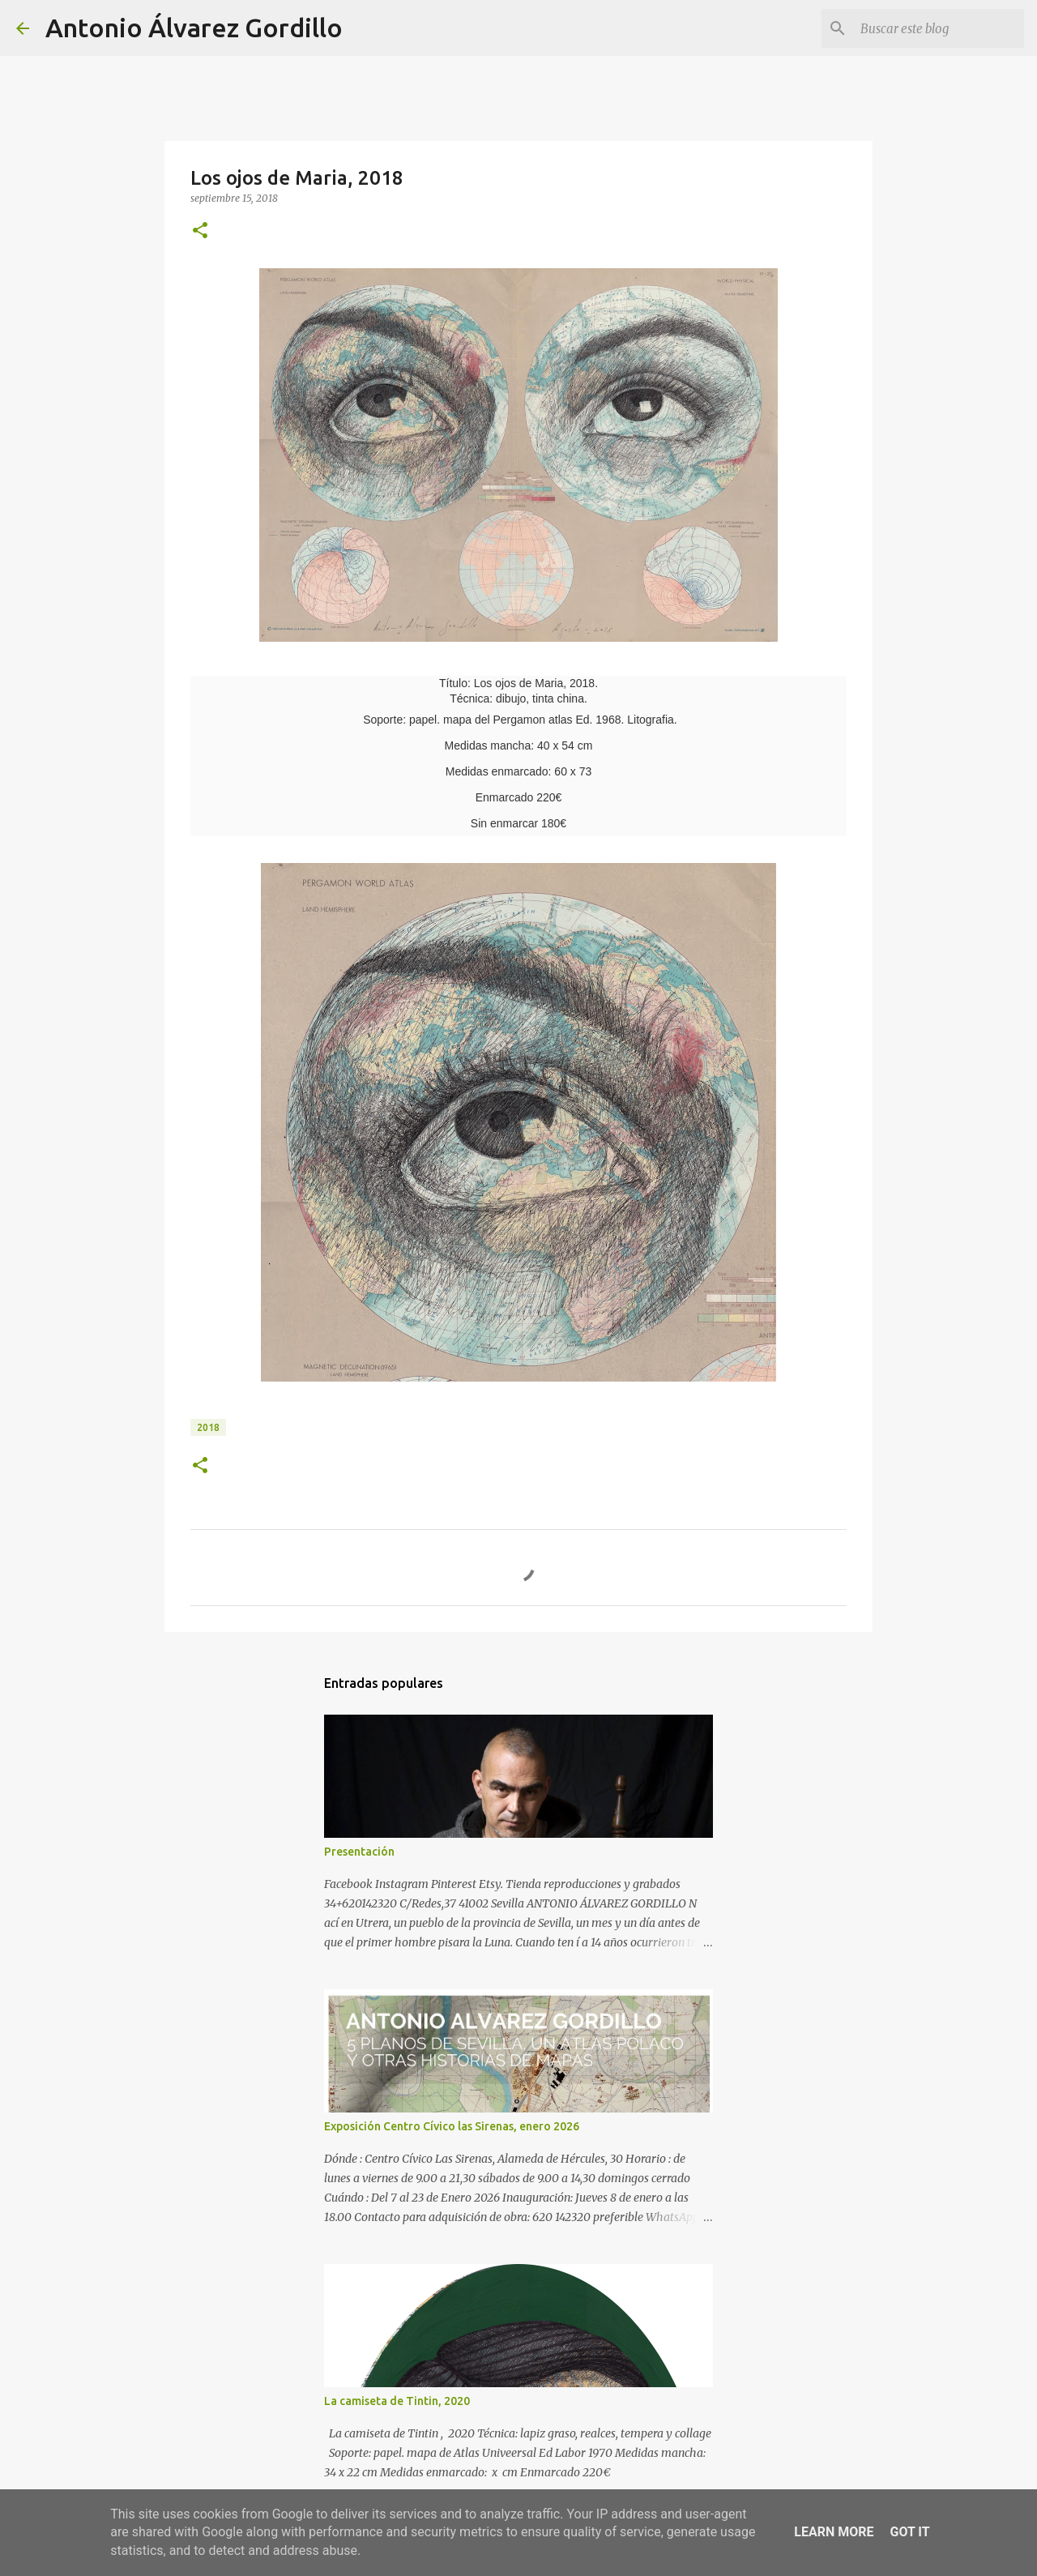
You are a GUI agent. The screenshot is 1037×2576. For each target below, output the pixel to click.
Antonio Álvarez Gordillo (194, 27)
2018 (208, 1427)
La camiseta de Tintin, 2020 (397, 2400)
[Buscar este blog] (939, 28)
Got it (909, 2532)
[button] (200, 231)
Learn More (833, 2532)
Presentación (359, 1851)
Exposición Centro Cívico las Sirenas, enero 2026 (451, 2126)
